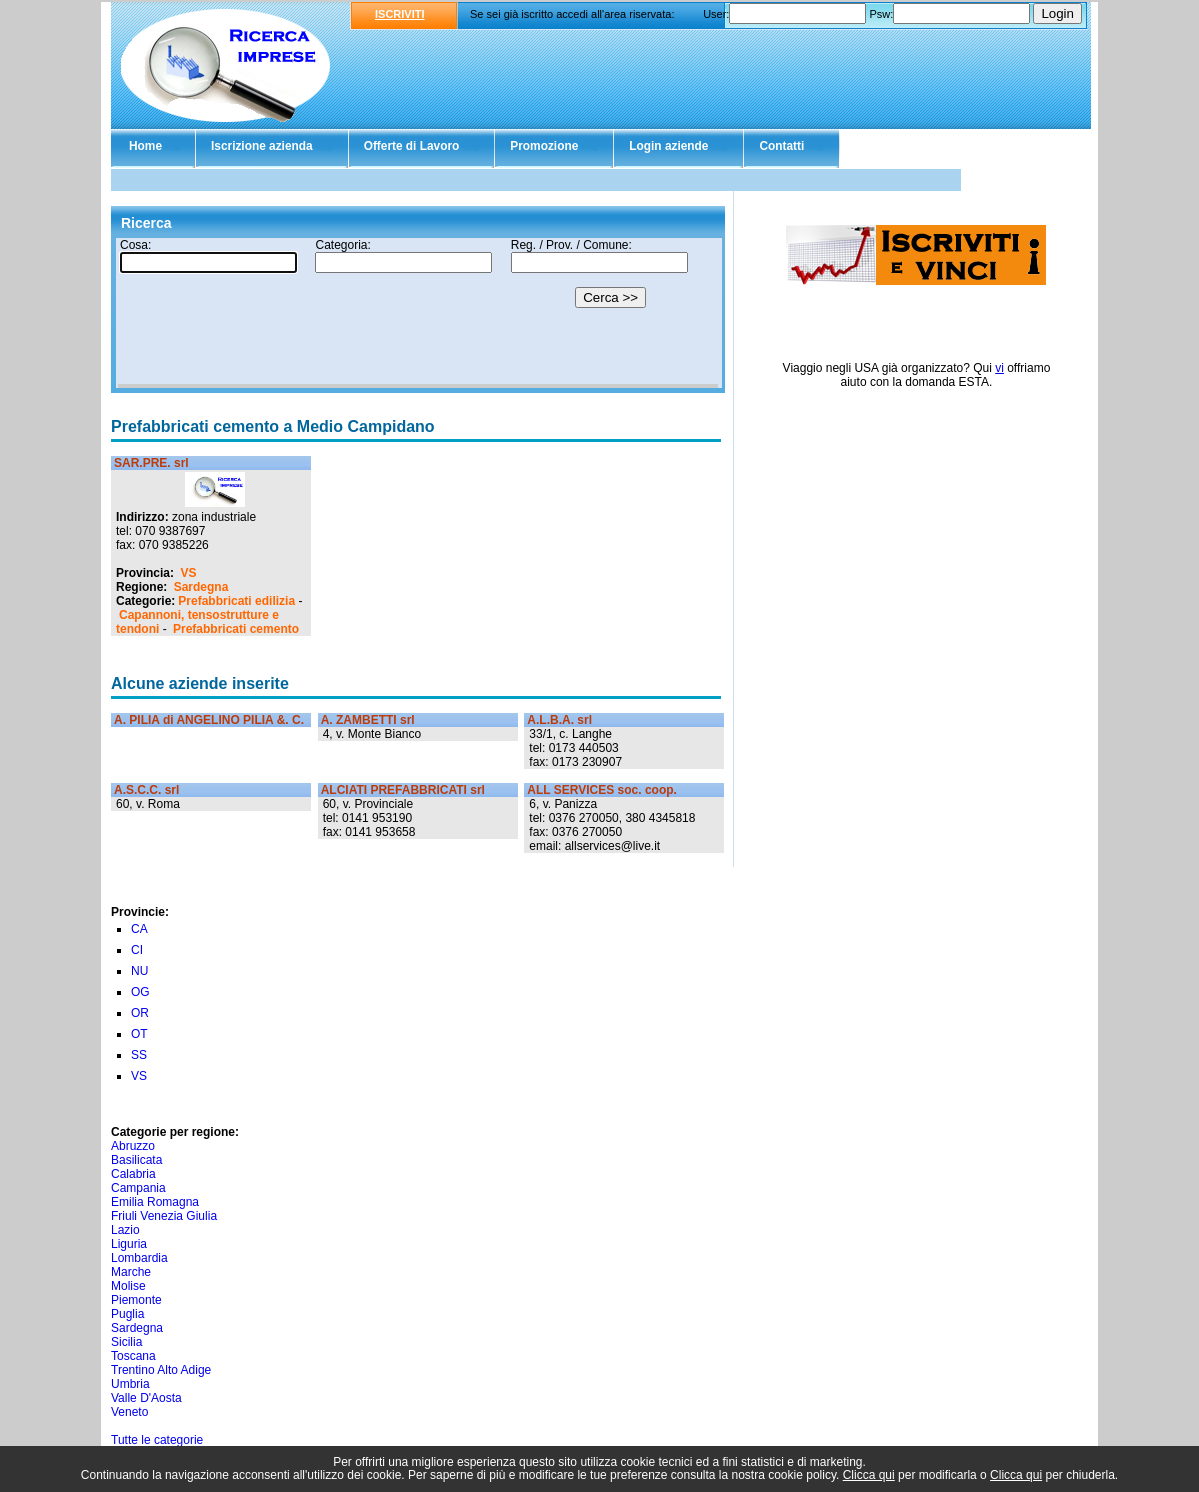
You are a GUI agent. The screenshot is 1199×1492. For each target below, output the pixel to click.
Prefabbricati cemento (236, 629)
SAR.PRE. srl (151, 463)
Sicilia (126, 1342)
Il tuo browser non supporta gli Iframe (418, 313)
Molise (128, 1286)
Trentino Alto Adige (161, 1370)
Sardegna (201, 587)
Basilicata (136, 1160)
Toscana (133, 1356)
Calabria (133, 1174)
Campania (138, 1188)
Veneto (129, 1412)
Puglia (127, 1314)
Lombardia (139, 1258)
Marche (131, 1272)
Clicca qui (869, 1475)
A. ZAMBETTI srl (368, 720)
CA (139, 929)
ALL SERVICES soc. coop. (602, 790)
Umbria (130, 1384)
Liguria (129, 1244)
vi (999, 368)
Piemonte (136, 1300)
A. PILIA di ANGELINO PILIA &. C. (209, 720)
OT (139, 1034)
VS (188, 573)
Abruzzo (133, 1146)
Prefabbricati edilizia (236, 601)
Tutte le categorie (157, 1440)
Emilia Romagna (155, 1202)
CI (137, 950)
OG (140, 992)
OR (140, 1013)
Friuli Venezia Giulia (164, 1216)
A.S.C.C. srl (146, 790)
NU (139, 971)
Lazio (125, 1230)
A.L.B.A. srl (559, 720)
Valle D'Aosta (146, 1398)
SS (139, 1055)
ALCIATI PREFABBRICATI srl (403, 790)
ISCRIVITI (400, 14)
